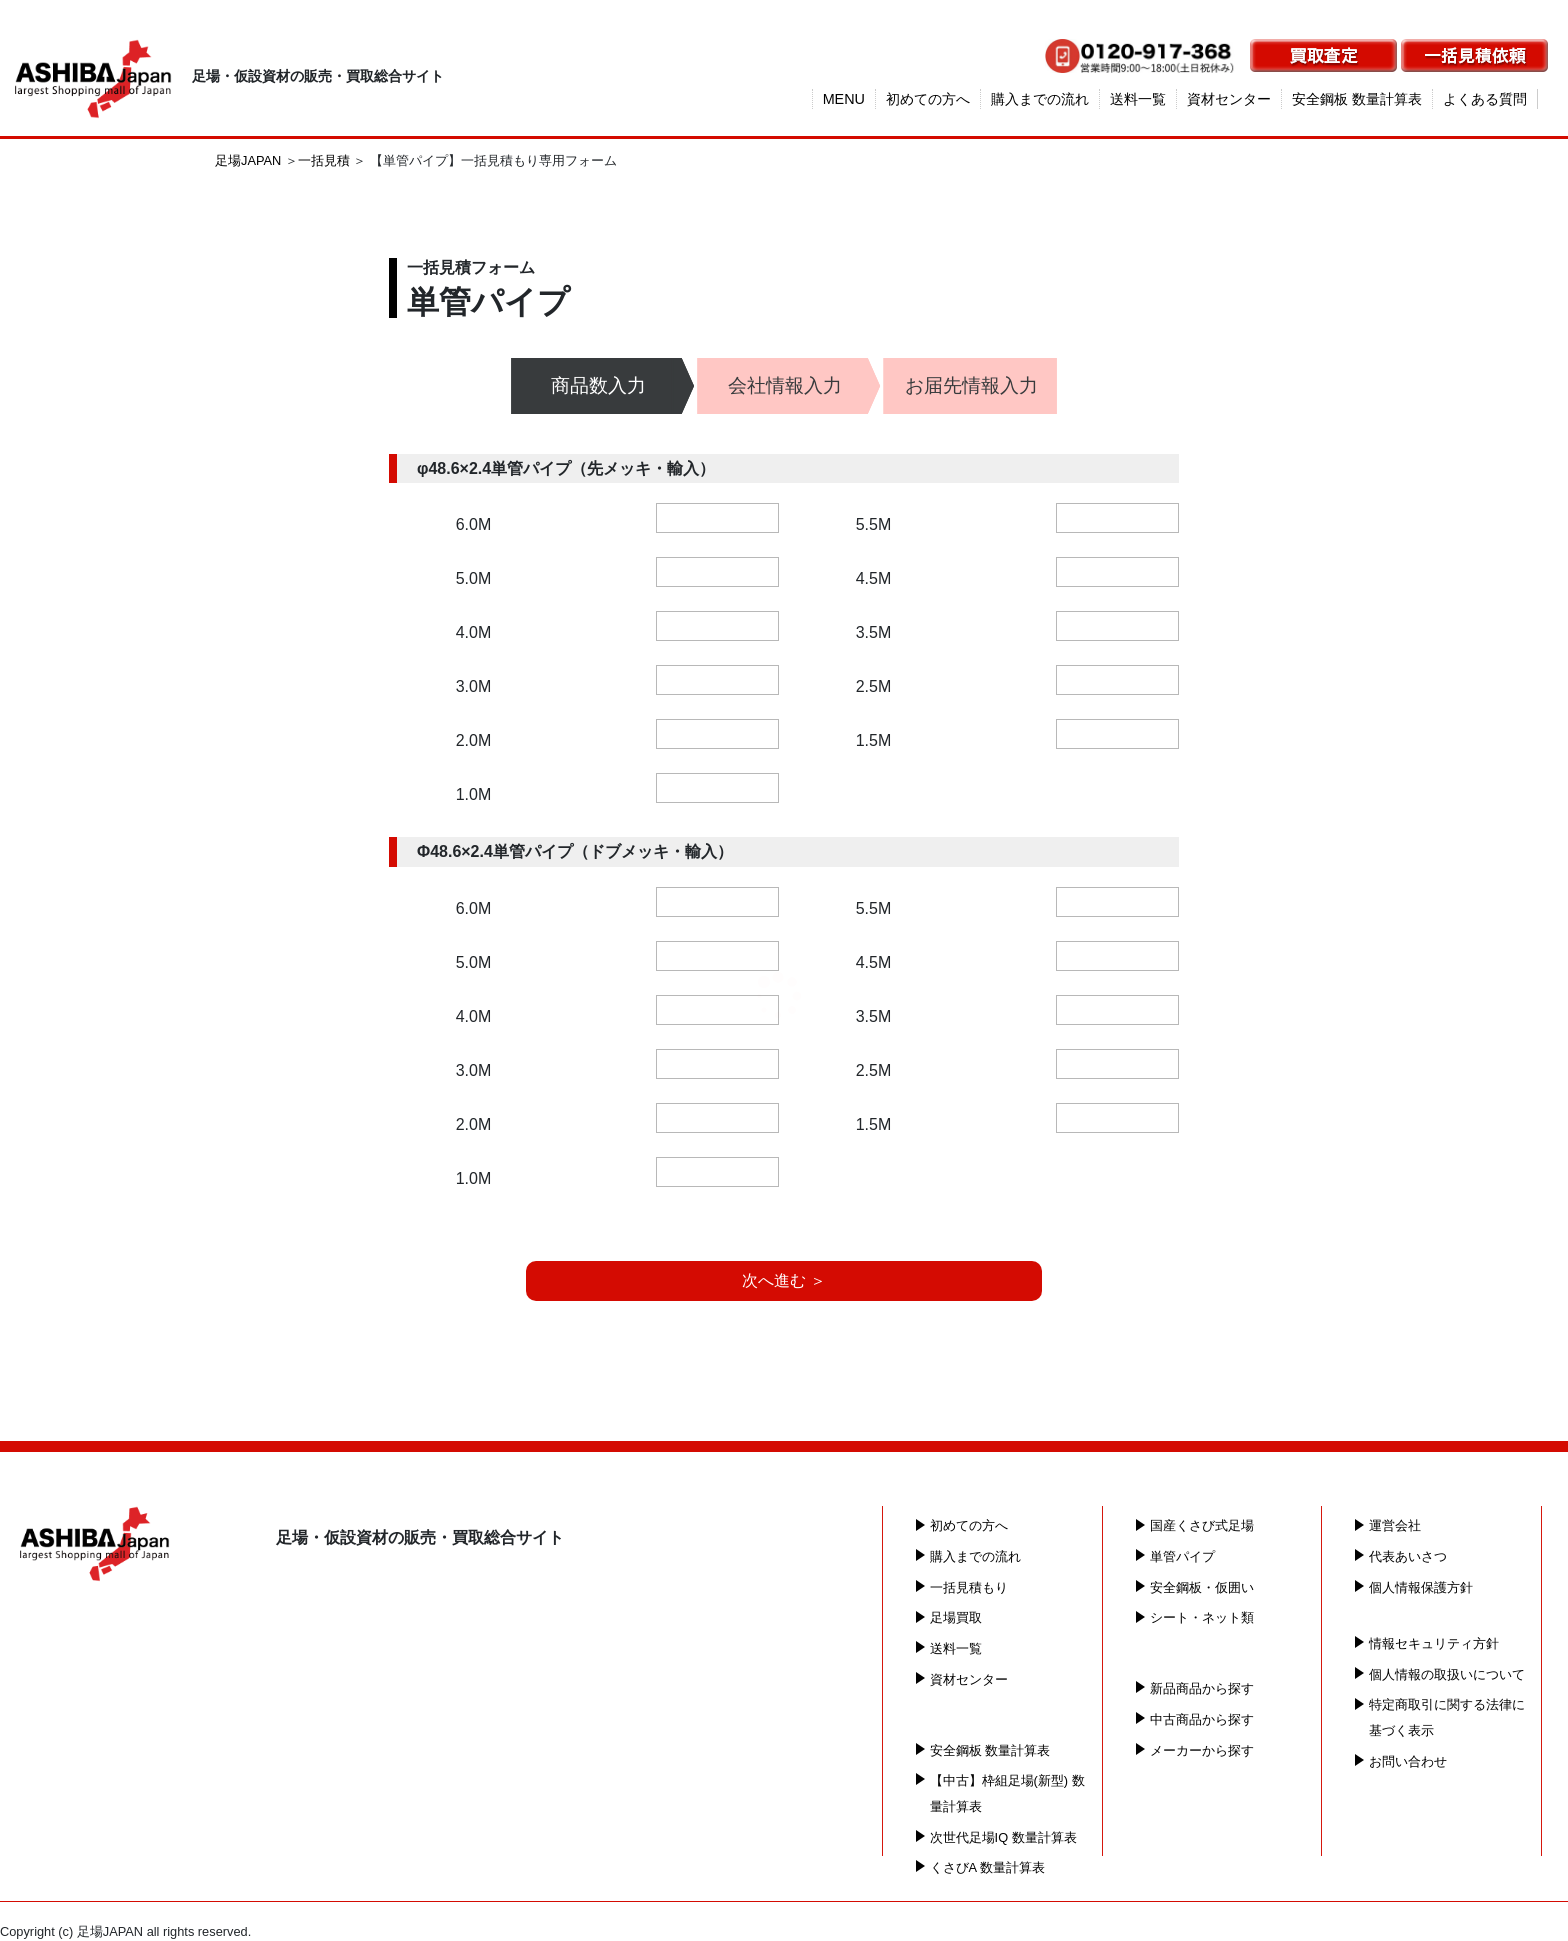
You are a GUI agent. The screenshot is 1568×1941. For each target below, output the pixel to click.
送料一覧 (1138, 99)
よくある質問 (1485, 99)
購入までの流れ (1040, 99)
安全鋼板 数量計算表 (1357, 99)
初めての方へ (928, 99)
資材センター (1229, 99)
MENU (844, 99)
